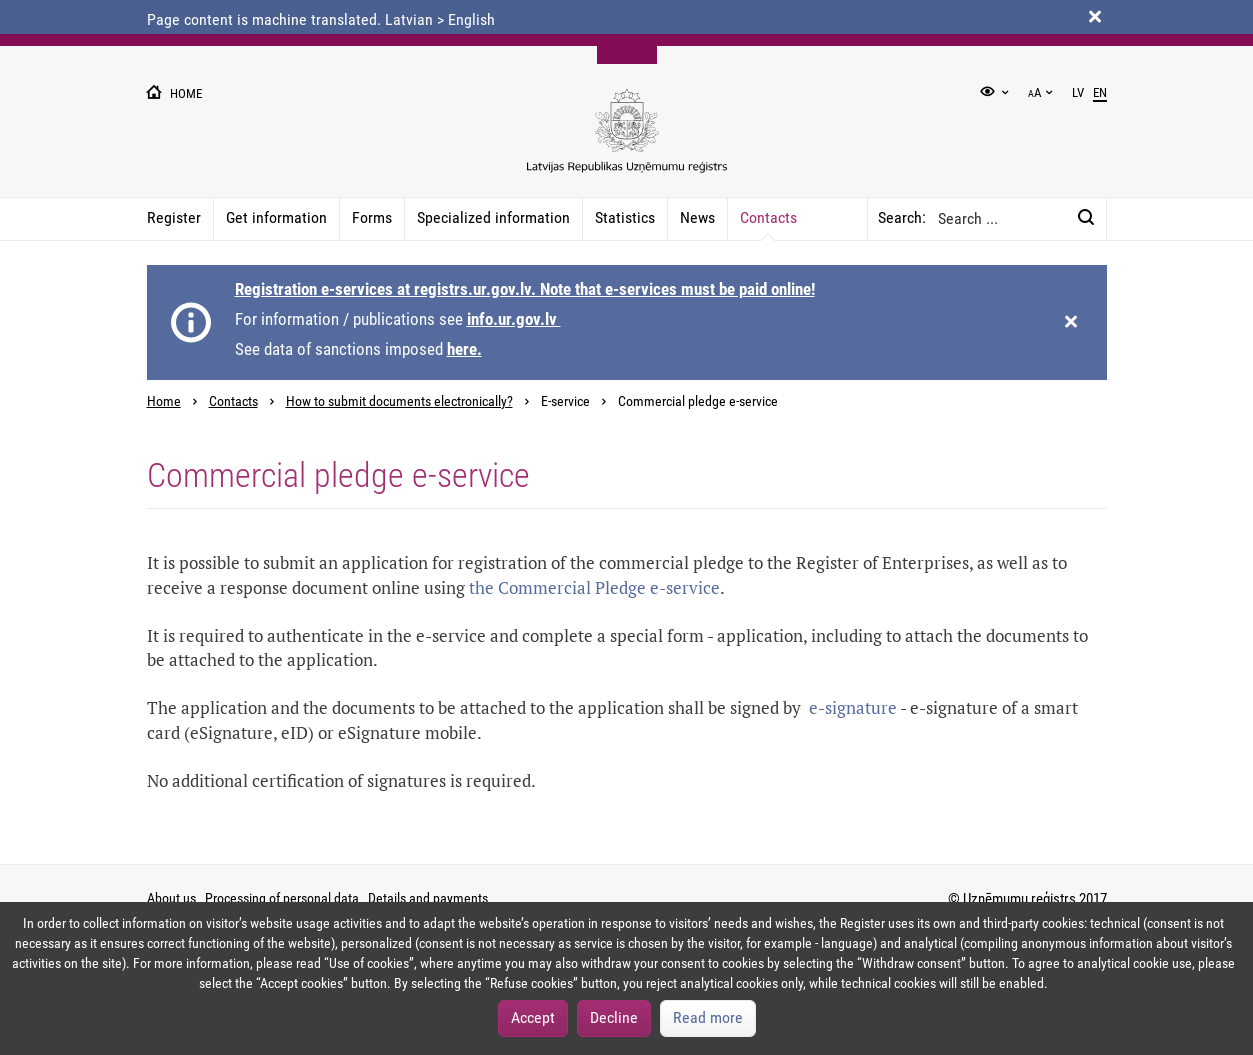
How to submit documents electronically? (399, 401)
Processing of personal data (282, 898)
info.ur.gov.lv (514, 319)
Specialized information (493, 217)
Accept (533, 1017)
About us (171, 898)
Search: (902, 217)
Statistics (625, 217)
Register (174, 217)
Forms (372, 217)
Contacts (768, 217)
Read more (708, 1017)
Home (164, 401)
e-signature (851, 707)
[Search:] (1086, 219)
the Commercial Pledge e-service (594, 587)
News (697, 217)
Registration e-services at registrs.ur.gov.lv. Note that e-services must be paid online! (525, 289)
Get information (276, 217)
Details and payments (428, 898)
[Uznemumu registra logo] (627, 141)
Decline (614, 1017)
